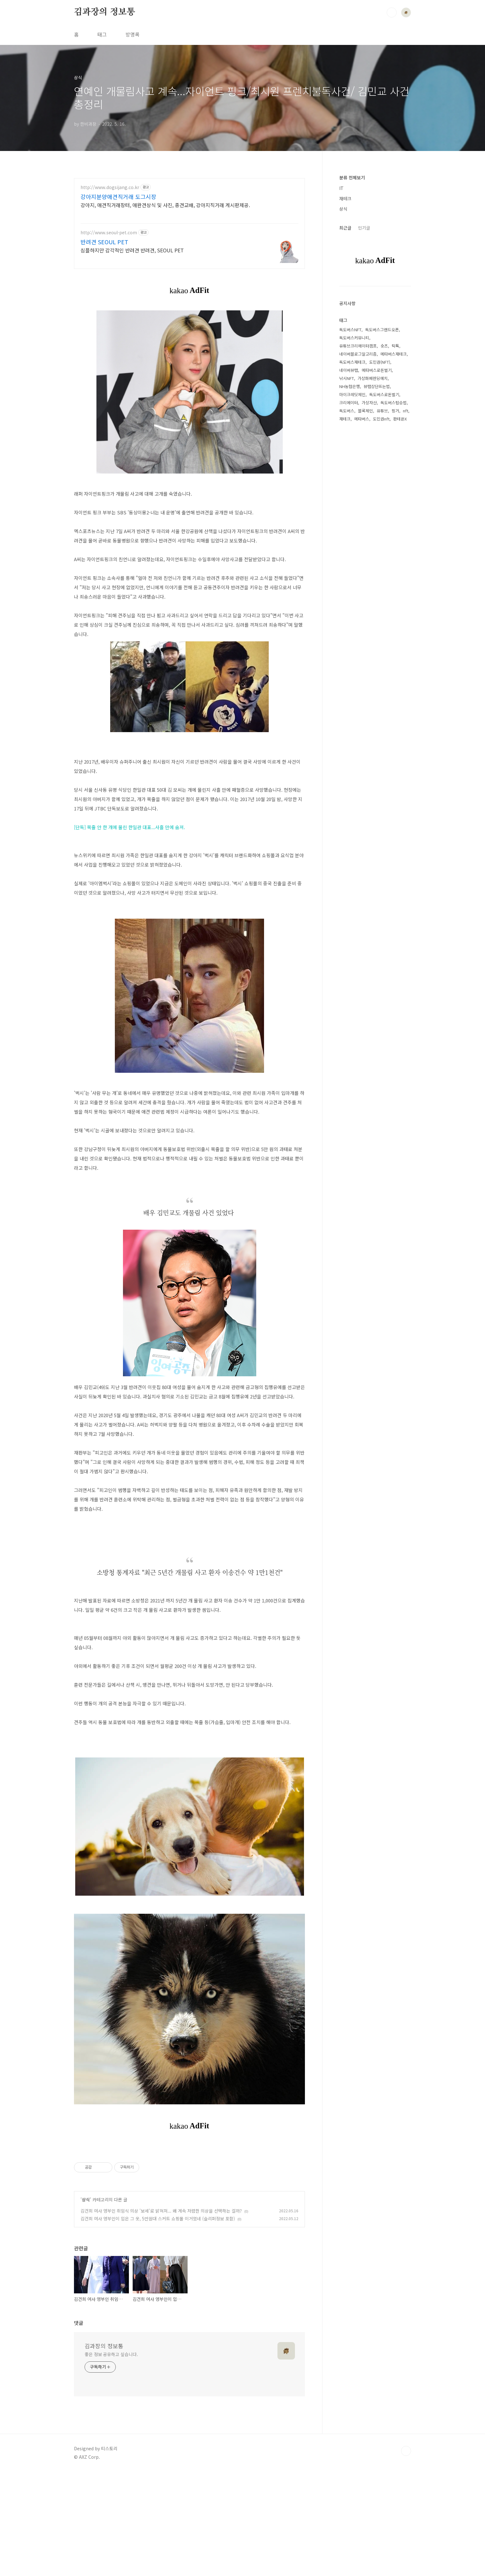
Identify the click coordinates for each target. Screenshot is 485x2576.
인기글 (364, 228)
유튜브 (382, 411)
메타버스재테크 (393, 354)
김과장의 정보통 (104, 12)
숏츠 (384, 346)
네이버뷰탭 (348, 370)
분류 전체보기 (352, 177)
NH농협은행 (349, 386)
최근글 (345, 228)
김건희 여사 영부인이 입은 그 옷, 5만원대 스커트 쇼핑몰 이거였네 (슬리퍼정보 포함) (158, 2323)
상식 (86, 2304)
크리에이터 (348, 403)
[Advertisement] (189, 232)
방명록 (132, 34)
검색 (391, 12)
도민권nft (381, 419)
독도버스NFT (350, 330)
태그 (102, 34)
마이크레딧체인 (352, 394)
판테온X (400, 419)
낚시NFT (346, 378)
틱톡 (395, 346)
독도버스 (346, 411)
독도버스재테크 (352, 362)
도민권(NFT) (379, 362)
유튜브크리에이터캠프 (358, 346)
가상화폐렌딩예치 (373, 378)
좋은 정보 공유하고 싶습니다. (111, 2458)
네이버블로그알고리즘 (358, 354)
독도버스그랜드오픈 (382, 330)
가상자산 (369, 403)
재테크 (345, 198)
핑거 (395, 411)
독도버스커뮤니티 (354, 338)
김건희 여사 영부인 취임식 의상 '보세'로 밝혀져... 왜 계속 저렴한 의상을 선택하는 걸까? (161, 2315)
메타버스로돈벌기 (377, 370)
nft (405, 411)
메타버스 (361, 419)
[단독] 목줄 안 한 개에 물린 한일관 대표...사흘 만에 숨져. (130, 844)
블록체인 (365, 411)
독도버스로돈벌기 (384, 394)
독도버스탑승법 (393, 403)
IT (341, 188)
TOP (406, 2555)
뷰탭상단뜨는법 (377, 386)
